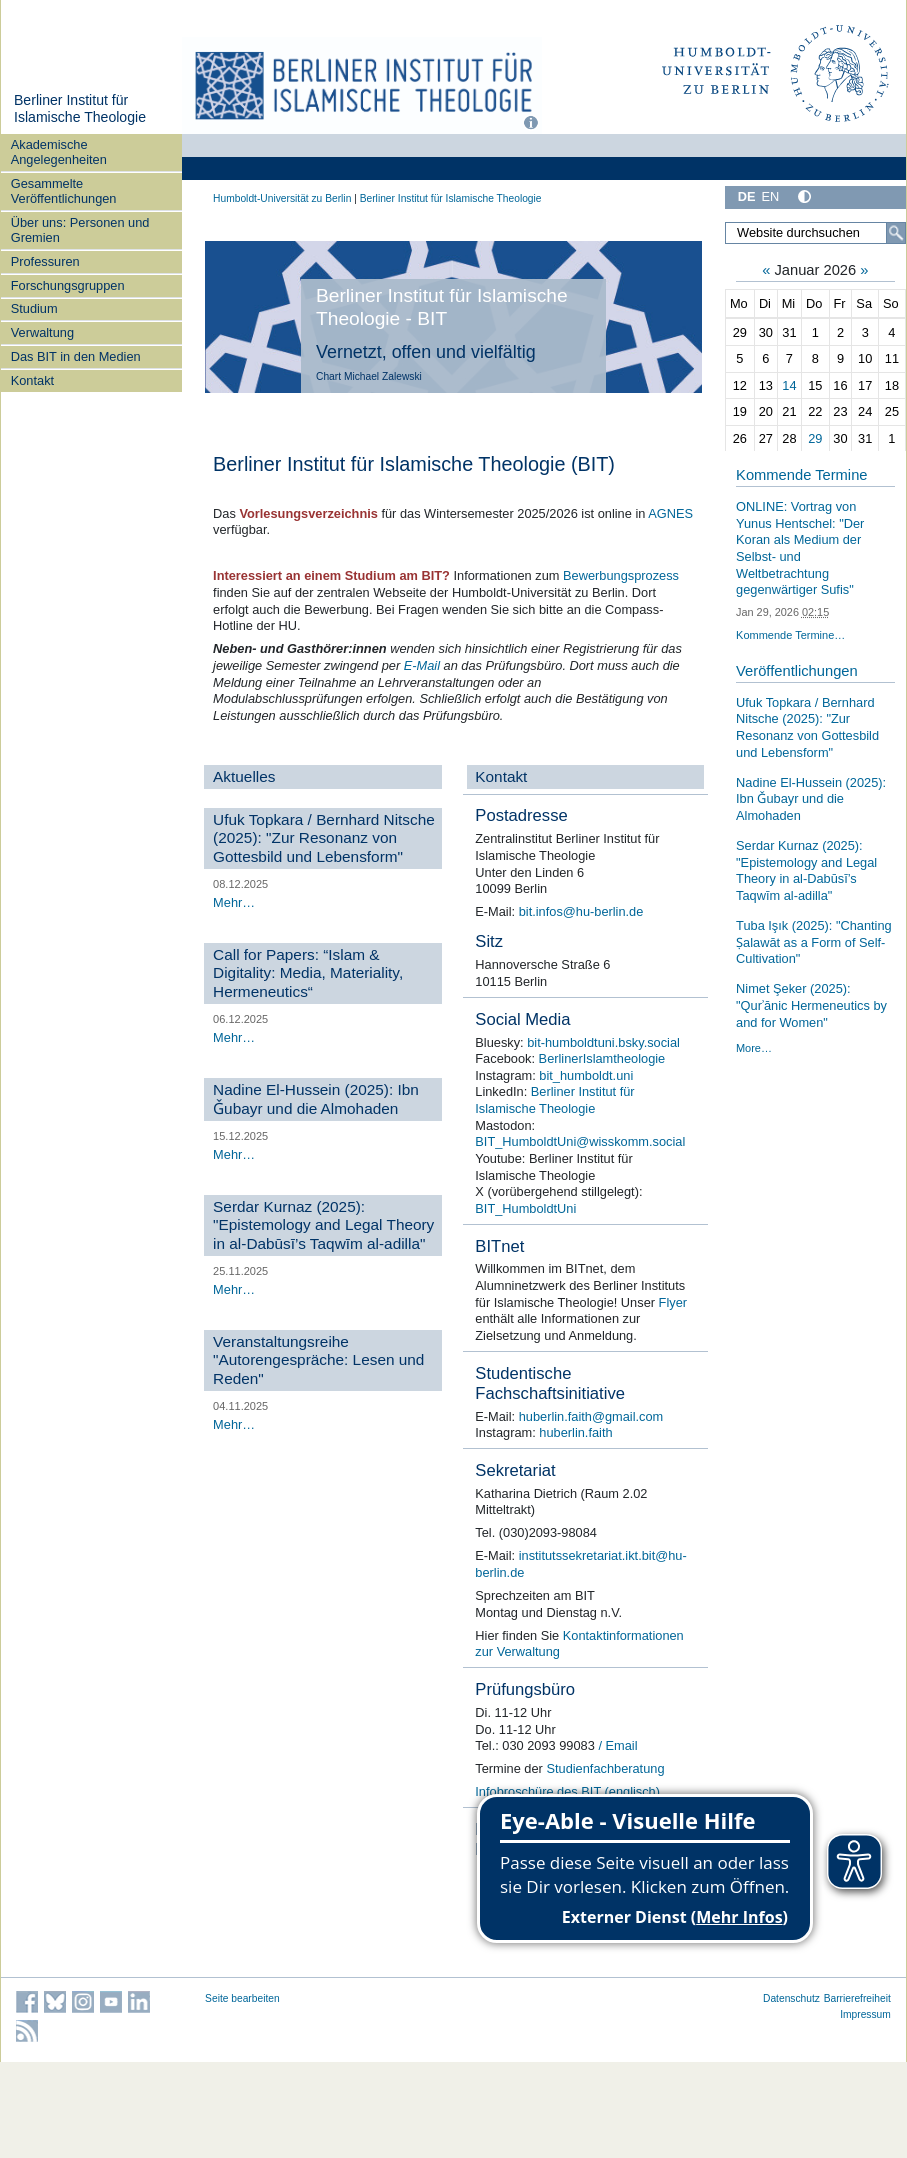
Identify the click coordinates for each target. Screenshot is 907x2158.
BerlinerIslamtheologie (602, 1058)
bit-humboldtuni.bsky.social (603, 1042)
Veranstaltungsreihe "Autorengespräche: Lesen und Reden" (318, 1360)
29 (815, 438)
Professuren (45, 261)
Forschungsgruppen (68, 285)
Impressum (865, 2014)
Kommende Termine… (790, 635)
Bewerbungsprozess (621, 575)
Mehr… (234, 902)
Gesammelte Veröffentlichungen (64, 191)
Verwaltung (42, 332)
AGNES (670, 513)
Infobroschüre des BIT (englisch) (567, 1791)
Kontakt (32, 380)
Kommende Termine (801, 475)
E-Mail (422, 665)
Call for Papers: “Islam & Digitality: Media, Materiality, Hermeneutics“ (308, 973)
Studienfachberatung (605, 1768)
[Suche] (896, 233)
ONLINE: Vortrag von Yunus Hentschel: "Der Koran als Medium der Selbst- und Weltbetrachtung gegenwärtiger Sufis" (800, 548)
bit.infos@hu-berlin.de (581, 911)
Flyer (673, 1302)
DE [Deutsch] (747, 196)
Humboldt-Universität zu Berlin (282, 198)
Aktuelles (244, 776)
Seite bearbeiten (242, 1998)
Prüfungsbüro (525, 1689)
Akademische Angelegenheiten (59, 152)
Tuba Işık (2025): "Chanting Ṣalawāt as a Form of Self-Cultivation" (814, 942)
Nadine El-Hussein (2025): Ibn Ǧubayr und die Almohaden (316, 1098)
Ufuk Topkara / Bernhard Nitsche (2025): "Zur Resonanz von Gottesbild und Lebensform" (324, 838)
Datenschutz (791, 1998)
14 (789, 385)
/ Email (616, 1745)
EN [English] (771, 196)
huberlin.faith (575, 1432)
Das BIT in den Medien (76, 356)
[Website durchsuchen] (815, 233)
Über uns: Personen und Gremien (80, 230)
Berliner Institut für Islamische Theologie (80, 109)
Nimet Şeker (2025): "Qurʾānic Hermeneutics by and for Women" (811, 1005)
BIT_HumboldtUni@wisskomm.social (580, 1141)
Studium (34, 308)
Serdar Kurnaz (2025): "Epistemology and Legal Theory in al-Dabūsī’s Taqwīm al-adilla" (323, 1225)
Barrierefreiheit (857, 1998)
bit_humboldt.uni (586, 1075)
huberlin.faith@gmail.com (591, 1416)
